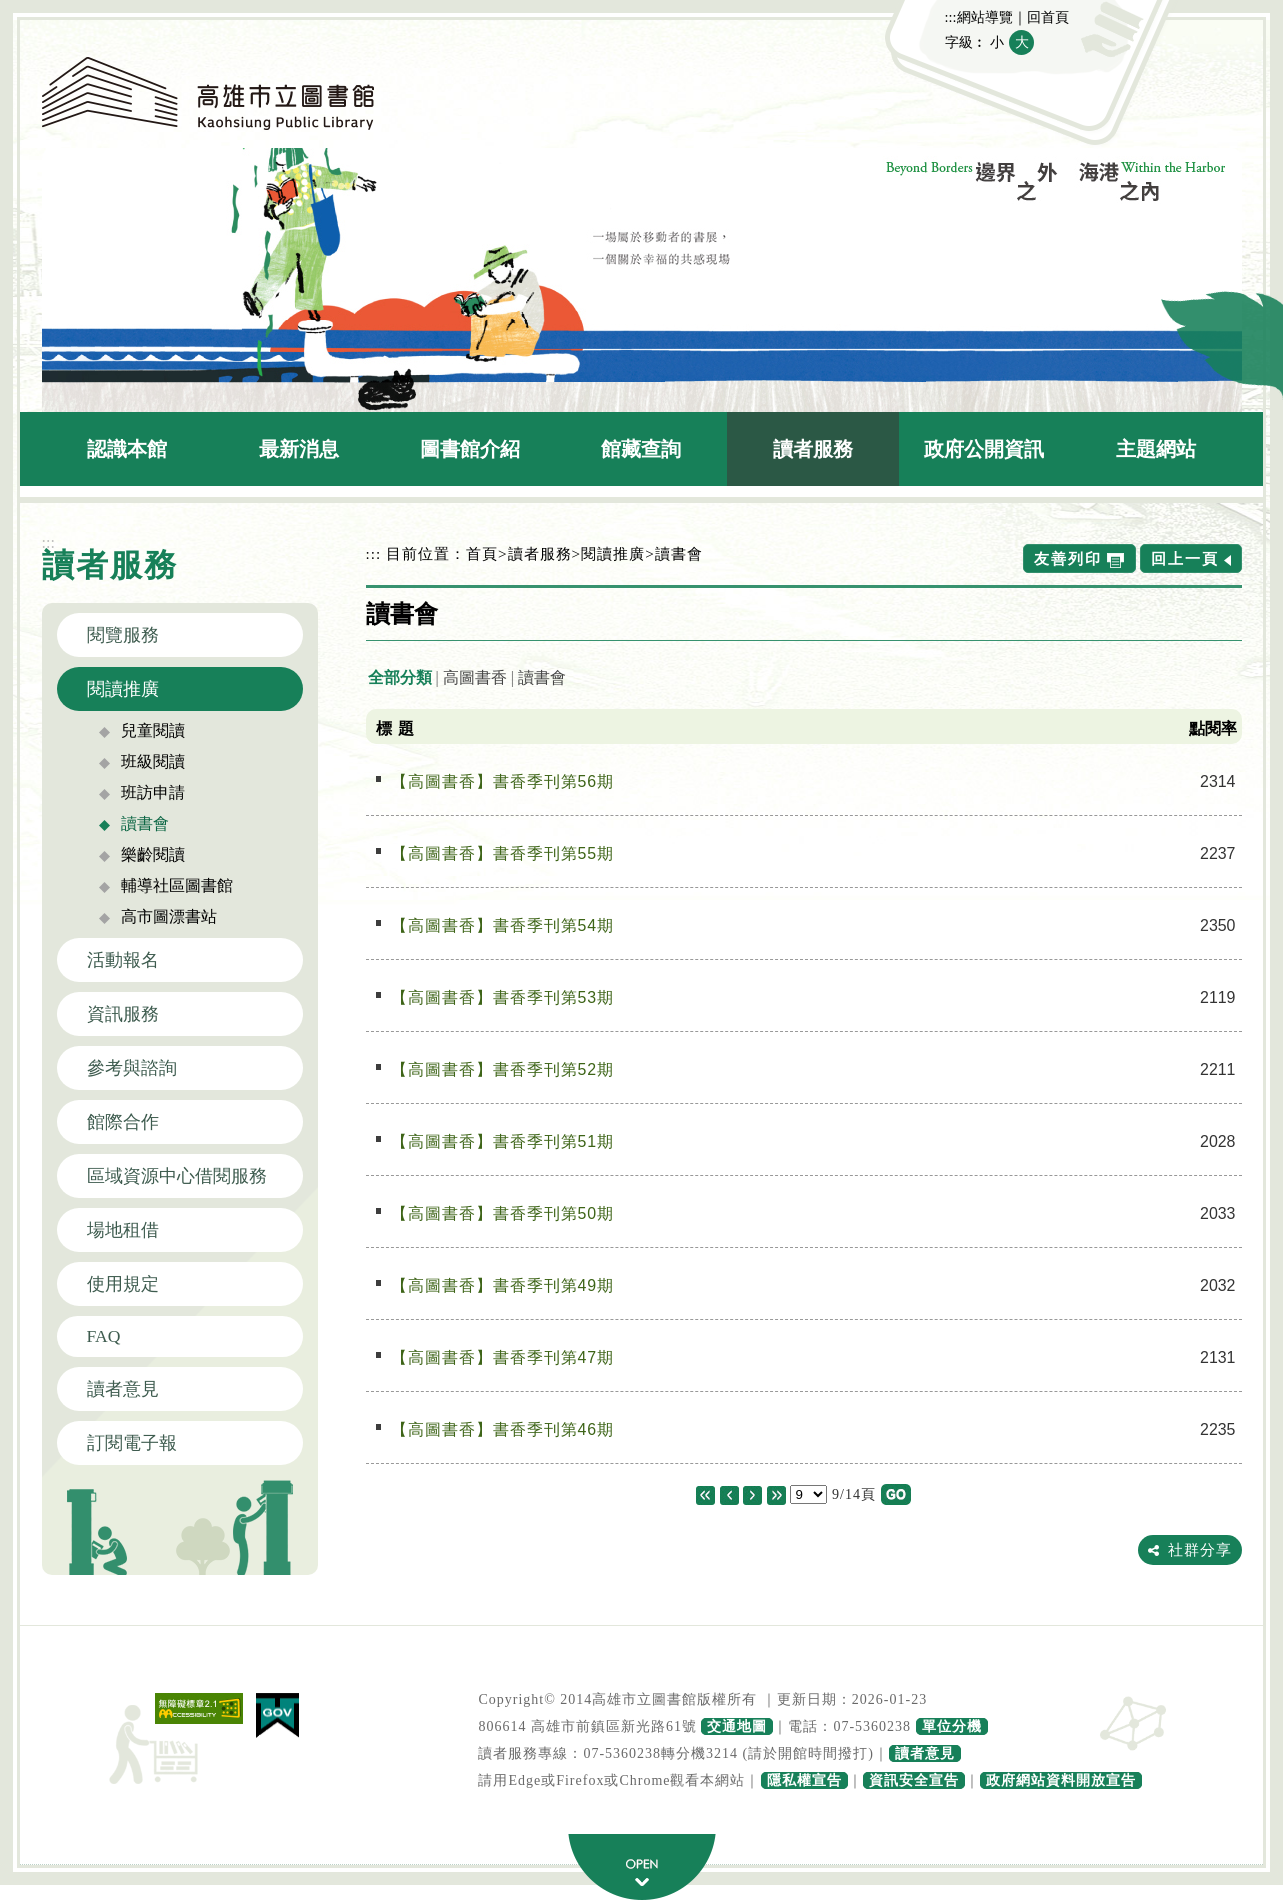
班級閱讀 (153, 761)
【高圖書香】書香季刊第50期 (503, 1213)
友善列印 (1068, 558)
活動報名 (123, 960)
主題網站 (1156, 449)
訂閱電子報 (132, 1443)
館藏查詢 (641, 449)
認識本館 (127, 449)
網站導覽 (985, 17)
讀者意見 (123, 1389)
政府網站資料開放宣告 (1061, 1780)
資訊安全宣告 (914, 1780)
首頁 (482, 553)
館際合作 (123, 1122)
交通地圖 (737, 1726)
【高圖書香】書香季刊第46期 (503, 1429)
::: (951, 17)
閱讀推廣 (123, 689)
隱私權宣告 (804, 1780)
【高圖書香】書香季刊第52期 (503, 1069)
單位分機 (952, 1726)
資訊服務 (123, 1014)
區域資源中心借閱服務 (177, 1176)
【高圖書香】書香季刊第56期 (503, 781)
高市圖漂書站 (169, 916)
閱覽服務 (123, 635)
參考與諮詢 (132, 1068)
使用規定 (123, 1284)
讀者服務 (813, 449)
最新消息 (299, 449)
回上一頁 (1185, 558)
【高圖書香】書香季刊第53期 (503, 997)
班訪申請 (153, 792)
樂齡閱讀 (153, 854)
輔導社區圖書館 (177, 885)
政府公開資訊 (984, 449)
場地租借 (123, 1230)
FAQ (104, 1336)
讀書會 (145, 823)
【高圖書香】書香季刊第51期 (503, 1141)
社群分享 (1200, 1549)
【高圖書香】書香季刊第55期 (503, 853)
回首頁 (1048, 17)
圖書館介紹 (470, 449)
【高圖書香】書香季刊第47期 (503, 1357)
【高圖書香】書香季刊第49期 (503, 1285)
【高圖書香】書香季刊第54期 (503, 925)
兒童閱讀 (153, 730)
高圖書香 (475, 677)
